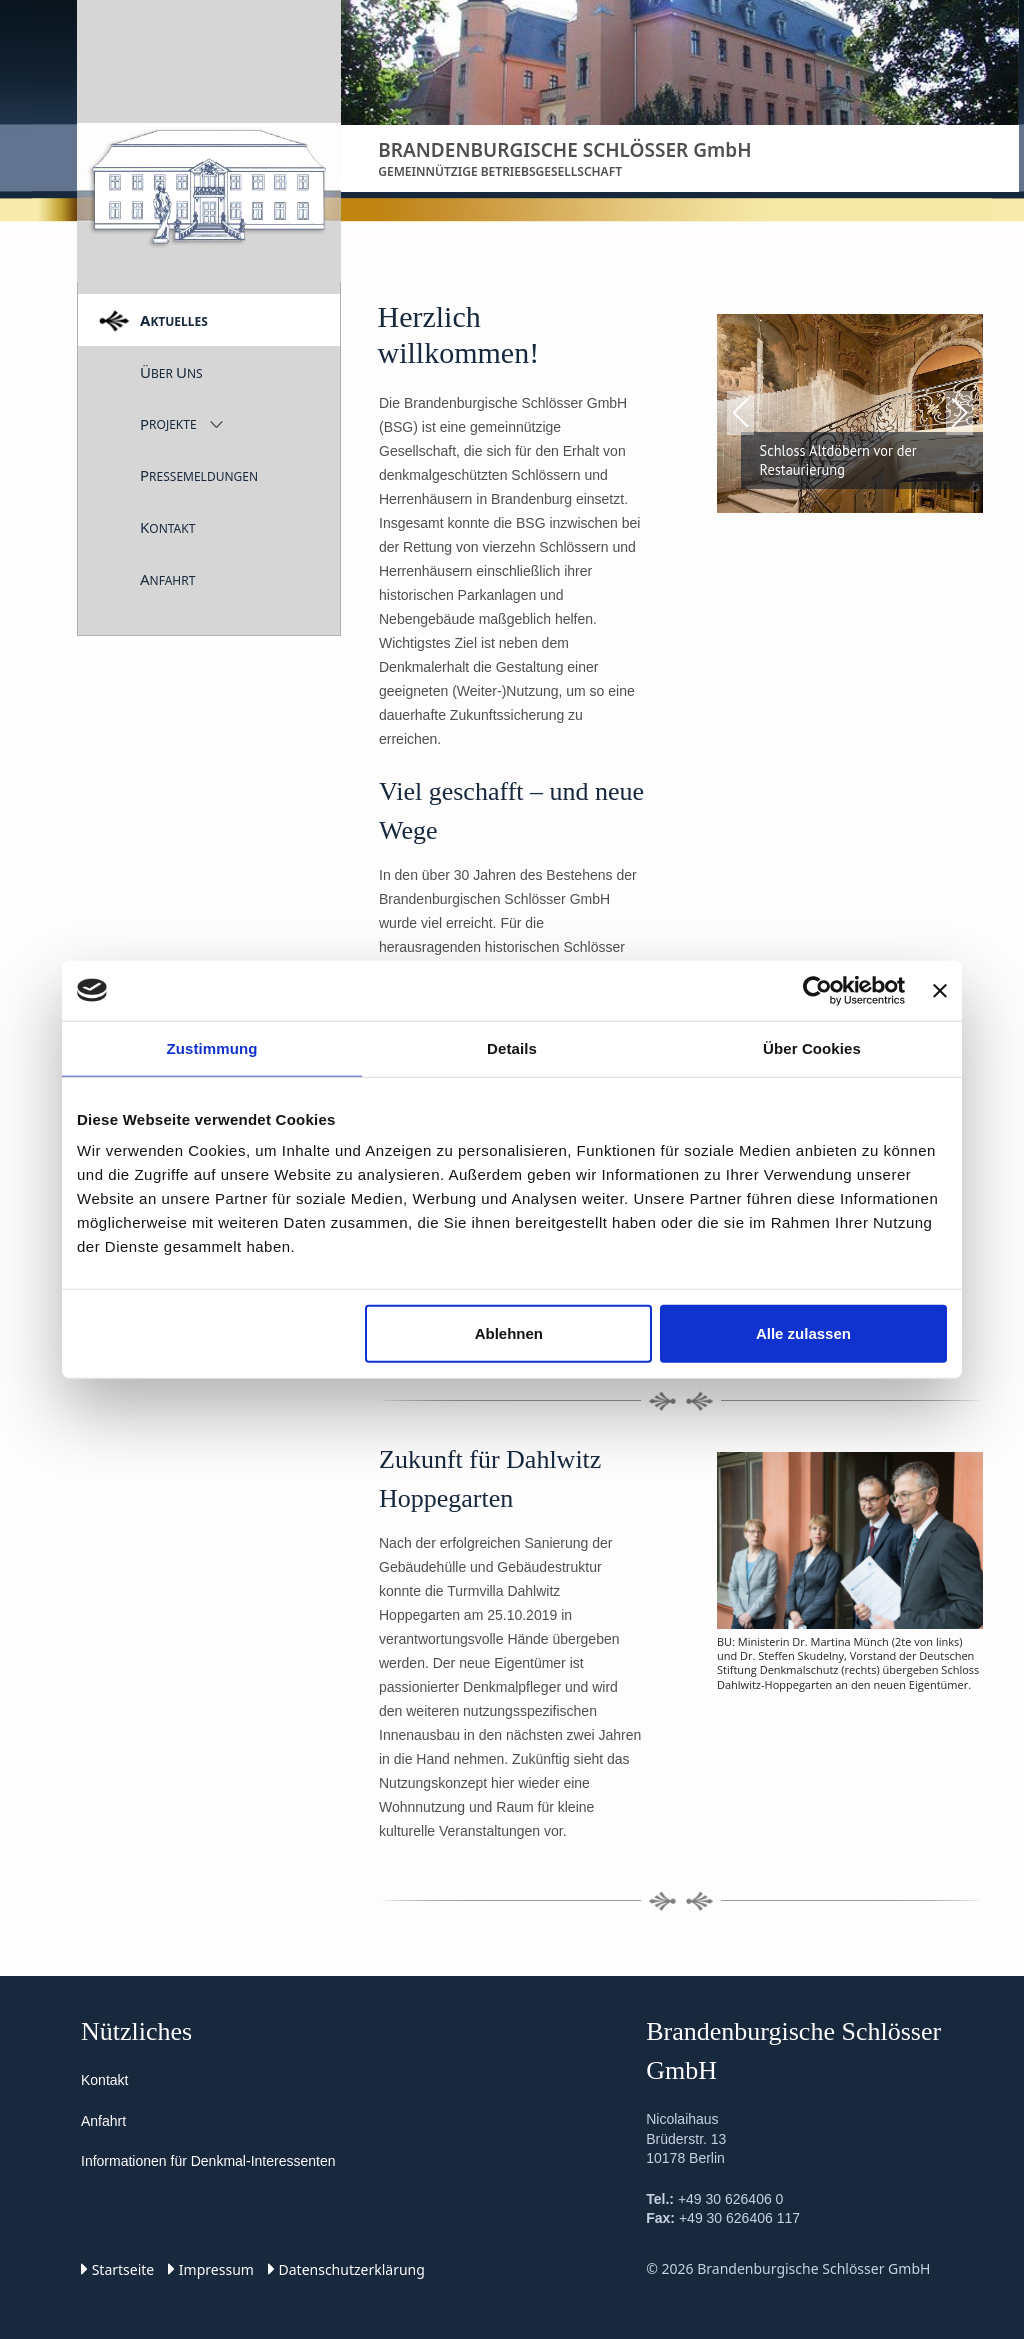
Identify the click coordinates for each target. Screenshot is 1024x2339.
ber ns (171, 372)
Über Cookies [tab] (812, 1047)
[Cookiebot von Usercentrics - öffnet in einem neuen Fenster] (817, 990)
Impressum (211, 2269)
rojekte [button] (168, 424)
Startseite (117, 2269)
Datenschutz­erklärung (346, 2269)
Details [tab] (512, 1047)
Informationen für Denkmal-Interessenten (208, 2161)
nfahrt (167, 579)
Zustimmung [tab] (212, 1047)
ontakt (167, 527)
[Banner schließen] (940, 990)
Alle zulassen (803, 1333)
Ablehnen (509, 1333)
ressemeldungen (199, 475)
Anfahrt (103, 2121)
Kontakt (104, 2080)
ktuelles (174, 320)
